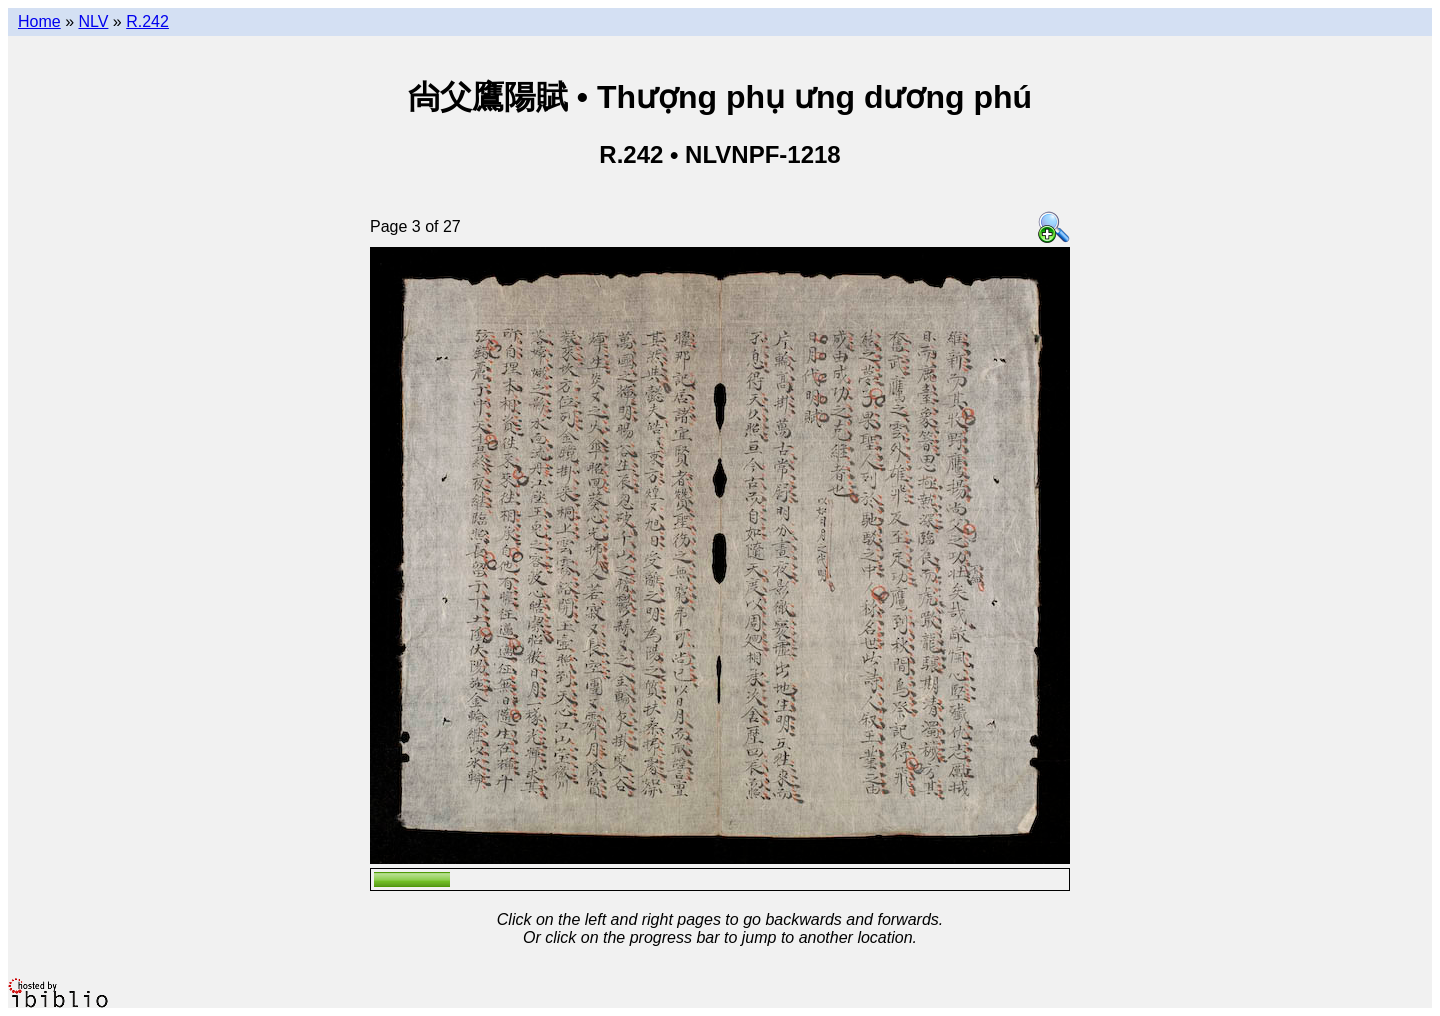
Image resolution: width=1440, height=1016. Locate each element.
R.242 (147, 21)
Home (39, 21)
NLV (93, 21)
